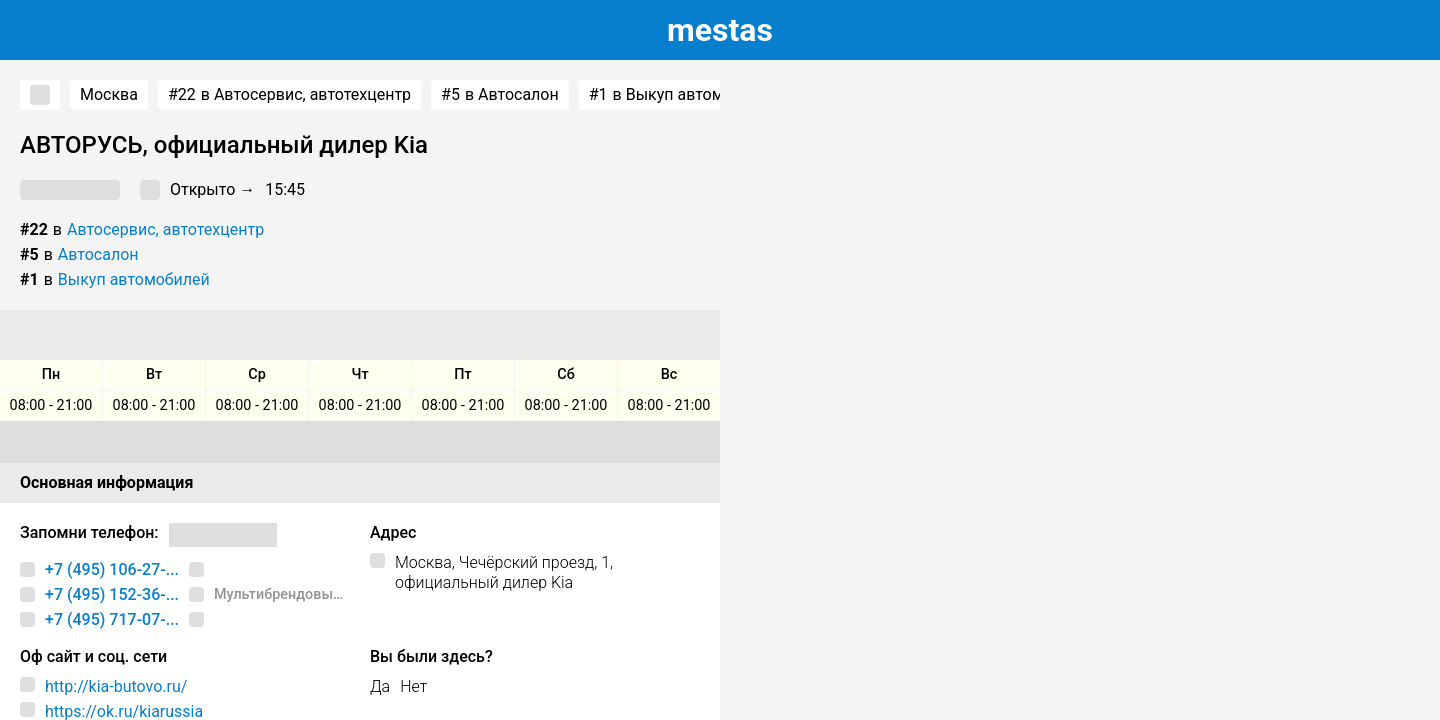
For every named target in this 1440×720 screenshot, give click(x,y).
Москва (109, 94)
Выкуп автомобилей (134, 279)
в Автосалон (500, 95)
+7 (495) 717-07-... (112, 619)
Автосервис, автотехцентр (165, 229)
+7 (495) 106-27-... (112, 569)
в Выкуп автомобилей (683, 95)
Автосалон (98, 254)
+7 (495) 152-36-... (112, 594)
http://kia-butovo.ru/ (116, 686)
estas (720, 30)
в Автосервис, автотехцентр (289, 95)
